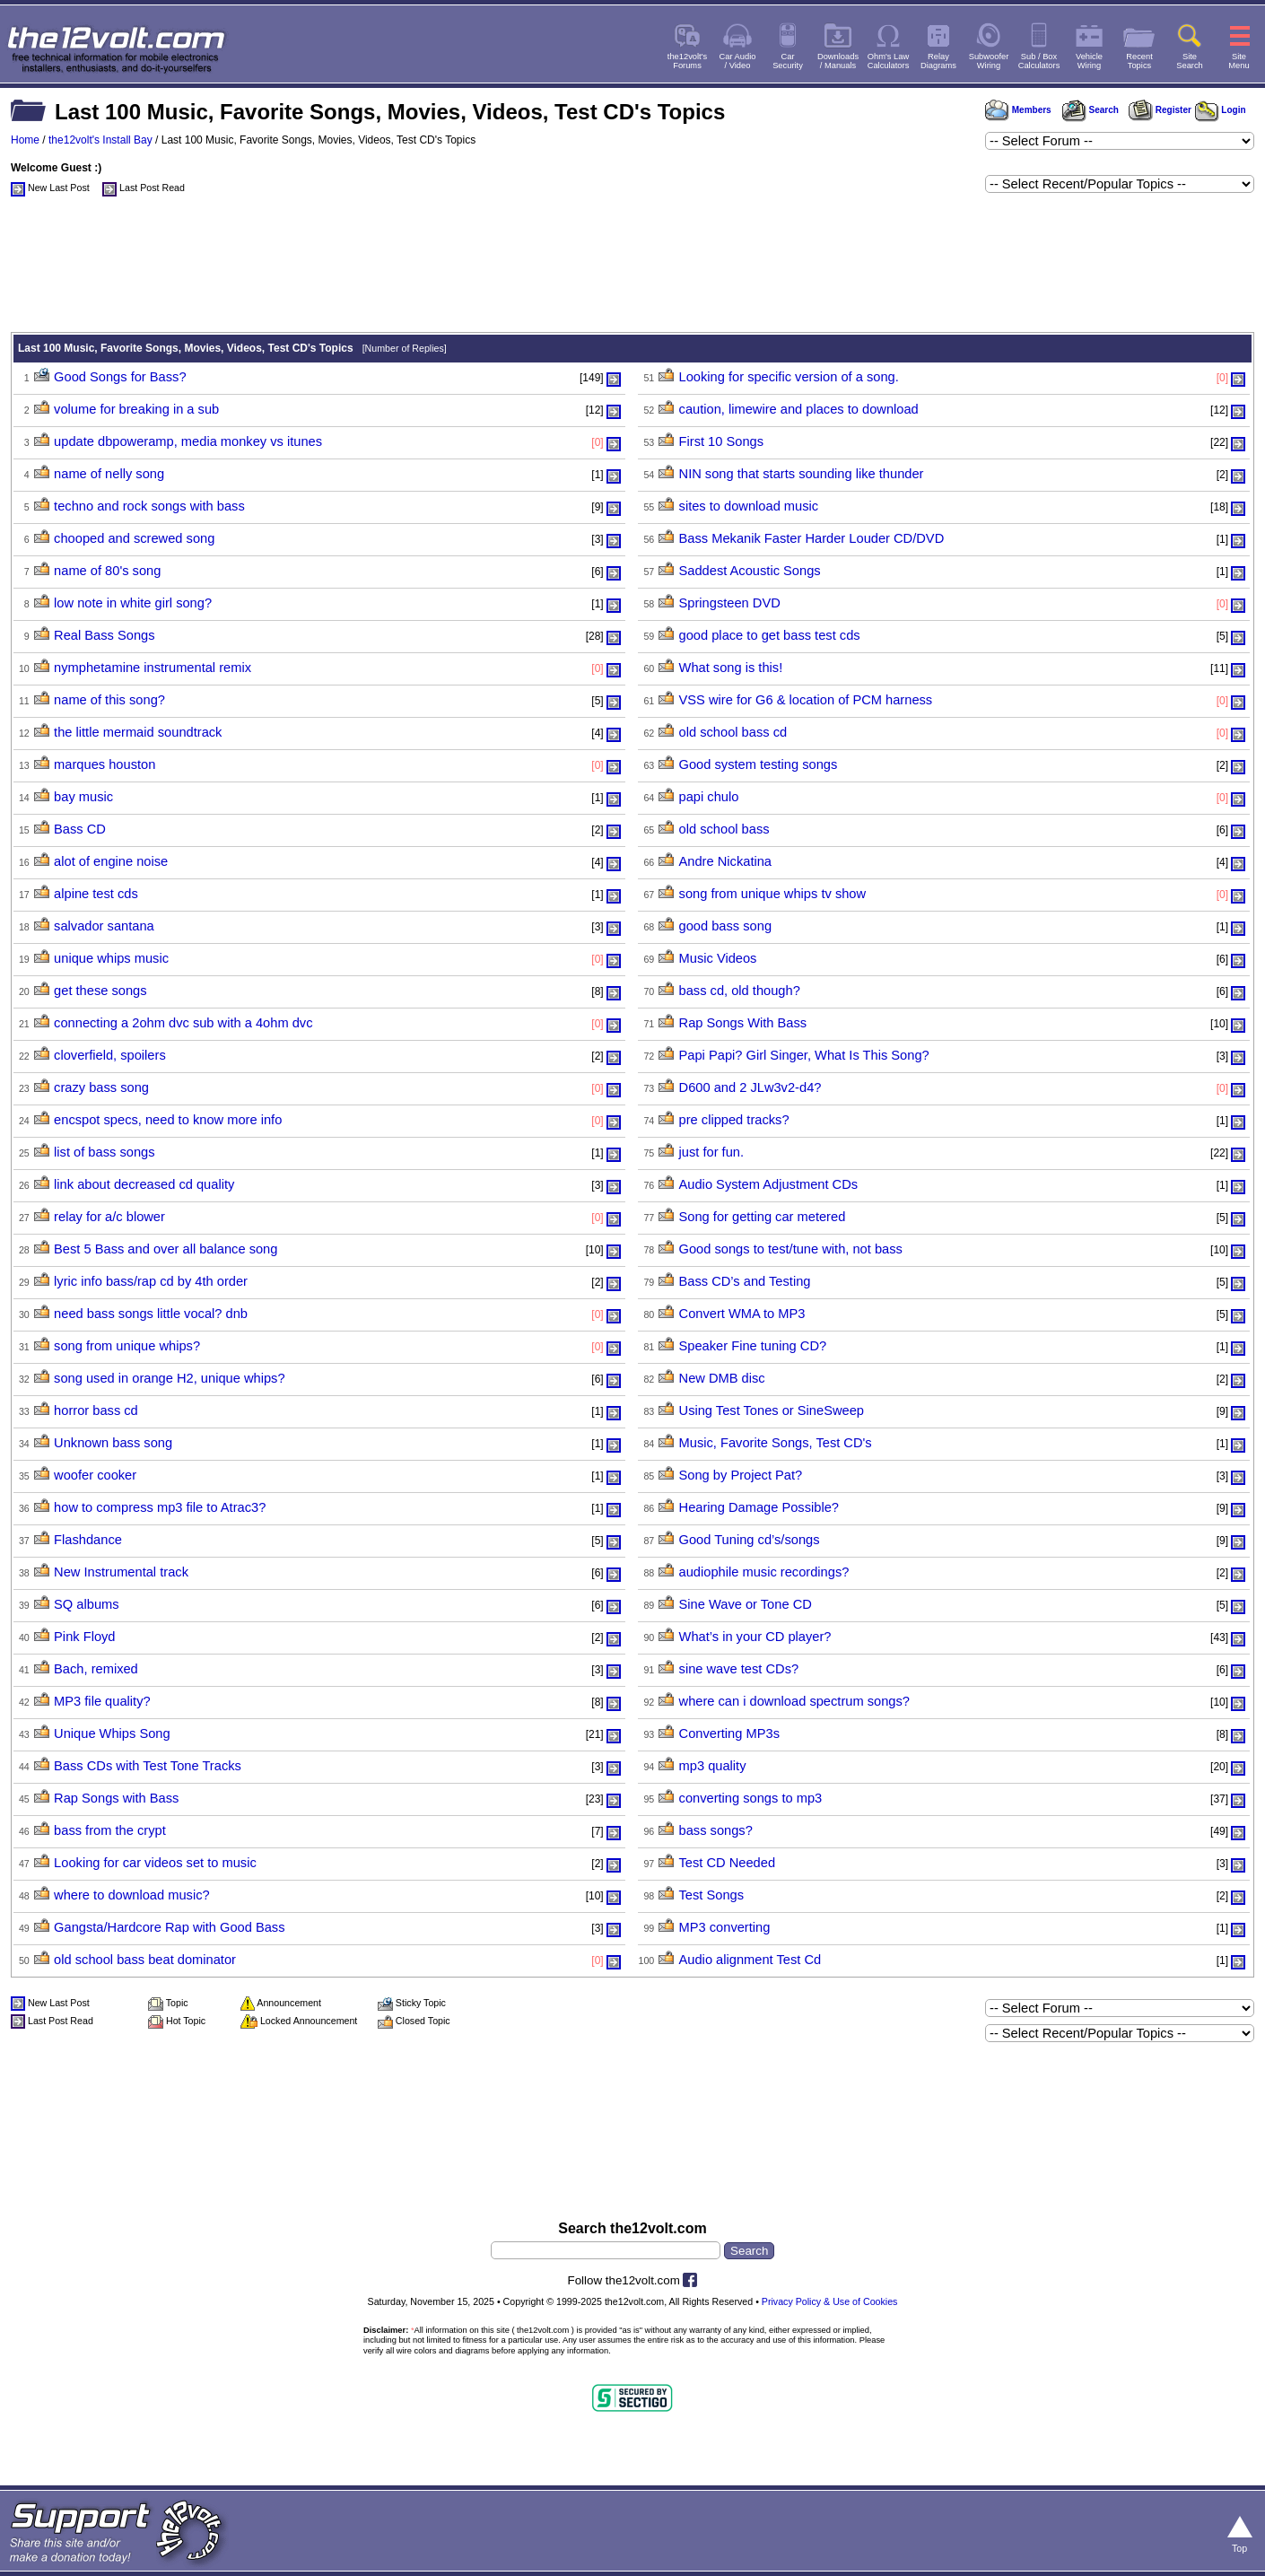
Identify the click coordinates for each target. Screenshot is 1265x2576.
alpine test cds (96, 893)
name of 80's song (107, 570)
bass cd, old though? (739, 990)
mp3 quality (712, 1766)
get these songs (100, 990)
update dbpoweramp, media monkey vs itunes (188, 441)
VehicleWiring (1089, 61)
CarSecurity (787, 61)
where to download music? (132, 1895)
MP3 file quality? (102, 1701)
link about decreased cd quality (144, 1184)
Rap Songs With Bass (743, 1023)
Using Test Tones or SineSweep (771, 1410)
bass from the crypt (110, 1830)
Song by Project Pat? (741, 1475)
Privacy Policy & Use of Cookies (830, 2301)
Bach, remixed (96, 1669)
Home (25, 140)
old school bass (724, 829)
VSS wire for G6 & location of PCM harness (806, 700)
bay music (83, 797)
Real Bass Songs (104, 635)
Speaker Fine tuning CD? (753, 1346)
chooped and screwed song (134, 538)
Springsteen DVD (730, 603)
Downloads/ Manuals (838, 61)
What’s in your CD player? (755, 1636)
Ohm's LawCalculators (889, 61)
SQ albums (86, 1604)
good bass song (725, 926)
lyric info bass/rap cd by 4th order (151, 1281)
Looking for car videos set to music (155, 1863)
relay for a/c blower (109, 1216)
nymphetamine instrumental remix (152, 667)
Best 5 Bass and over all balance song (165, 1249)
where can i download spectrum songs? (794, 1701)
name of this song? (109, 700)
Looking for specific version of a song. (789, 377)
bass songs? (716, 1830)
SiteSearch (1189, 61)
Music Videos (718, 958)
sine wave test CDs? (739, 1669)
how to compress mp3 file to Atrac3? (160, 1507)
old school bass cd (733, 732)
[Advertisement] (632, 269)
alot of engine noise (111, 861)
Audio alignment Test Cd (750, 1959)
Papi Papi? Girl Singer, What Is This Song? (804, 1055)
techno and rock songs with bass (149, 506)
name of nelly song (109, 474)
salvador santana (104, 926)
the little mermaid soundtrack (138, 732)
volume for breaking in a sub (136, 409)
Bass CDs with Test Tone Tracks (147, 1766)
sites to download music (749, 506)
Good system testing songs (758, 764)
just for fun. (712, 1152)
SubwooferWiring (989, 61)
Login (1220, 110)
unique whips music (111, 958)
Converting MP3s (729, 1733)
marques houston (104, 764)
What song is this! (731, 667)
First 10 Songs (721, 441)
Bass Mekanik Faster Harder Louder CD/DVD (812, 538)
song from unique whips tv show (773, 893)
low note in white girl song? (133, 603)
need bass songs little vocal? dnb (151, 1313)
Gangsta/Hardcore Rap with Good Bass (169, 1927)
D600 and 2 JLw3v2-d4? (750, 1087)
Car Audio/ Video (738, 61)
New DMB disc (722, 1378)
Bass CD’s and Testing (745, 1281)
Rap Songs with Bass (116, 1798)
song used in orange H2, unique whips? (169, 1378)
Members (1018, 110)
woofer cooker (95, 1475)
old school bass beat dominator (145, 1959)
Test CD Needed (727, 1863)
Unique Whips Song (112, 1733)
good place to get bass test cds (769, 635)
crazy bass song (101, 1087)
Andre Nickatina (725, 861)
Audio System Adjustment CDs (769, 1184)
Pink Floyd (84, 1636)
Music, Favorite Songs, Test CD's (775, 1443)
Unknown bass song (113, 1443)
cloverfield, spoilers (110, 1055)
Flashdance (88, 1540)
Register (1160, 110)
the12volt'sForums (687, 61)
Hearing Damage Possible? (759, 1507)
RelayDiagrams (938, 61)
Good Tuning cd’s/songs (749, 1540)
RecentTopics (1139, 61)
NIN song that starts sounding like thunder (801, 474)
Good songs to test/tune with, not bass (791, 1249)
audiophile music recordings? (764, 1572)
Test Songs (712, 1895)
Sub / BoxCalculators (1039, 61)
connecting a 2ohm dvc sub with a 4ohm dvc (183, 1023)
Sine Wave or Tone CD (745, 1604)
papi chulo (709, 797)
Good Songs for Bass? (120, 377)
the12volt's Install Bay (100, 140)
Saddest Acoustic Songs (750, 570)
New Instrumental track (121, 1572)
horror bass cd (96, 1410)
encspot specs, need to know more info (168, 1120)
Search (1090, 110)
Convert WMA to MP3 (742, 1313)
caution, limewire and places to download (799, 409)
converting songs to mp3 (751, 1798)
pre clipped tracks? (734, 1120)
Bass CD (80, 829)
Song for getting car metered (762, 1216)
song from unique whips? (127, 1346)
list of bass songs (104, 1152)
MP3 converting (725, 1927)
